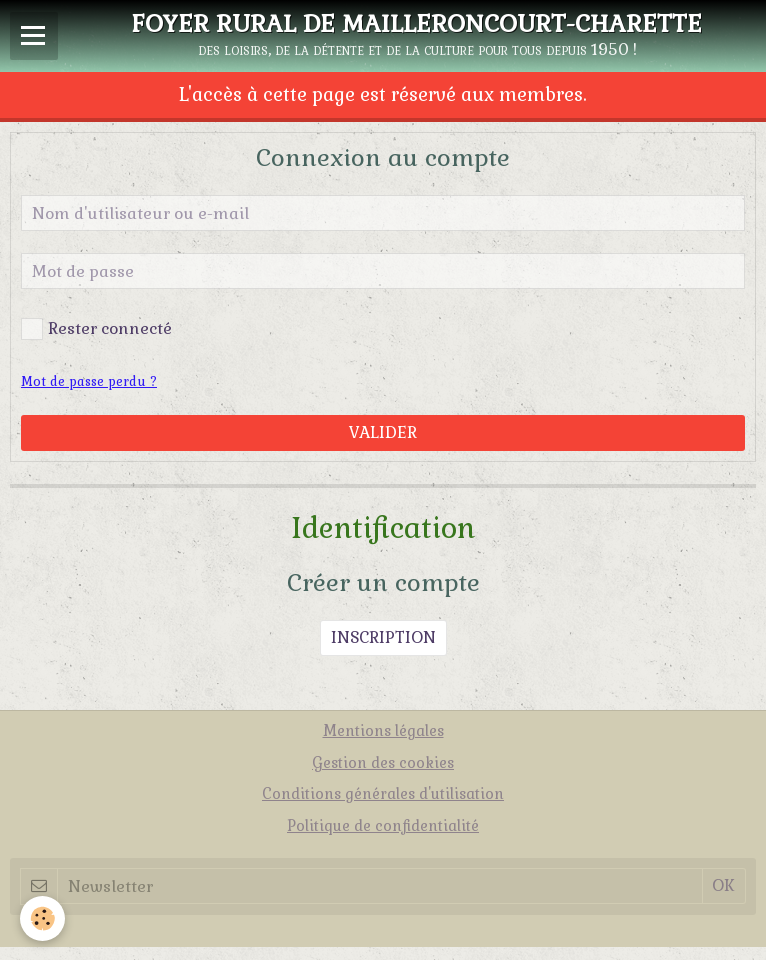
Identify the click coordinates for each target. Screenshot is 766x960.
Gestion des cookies (383, 763)
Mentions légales (383, 731)
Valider (383, 432)
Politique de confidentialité (383, 826)
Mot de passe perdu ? (89, 381)
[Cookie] (42, 918)
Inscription (383, 637)
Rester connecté (96, 329)
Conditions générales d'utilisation (383, 794)
